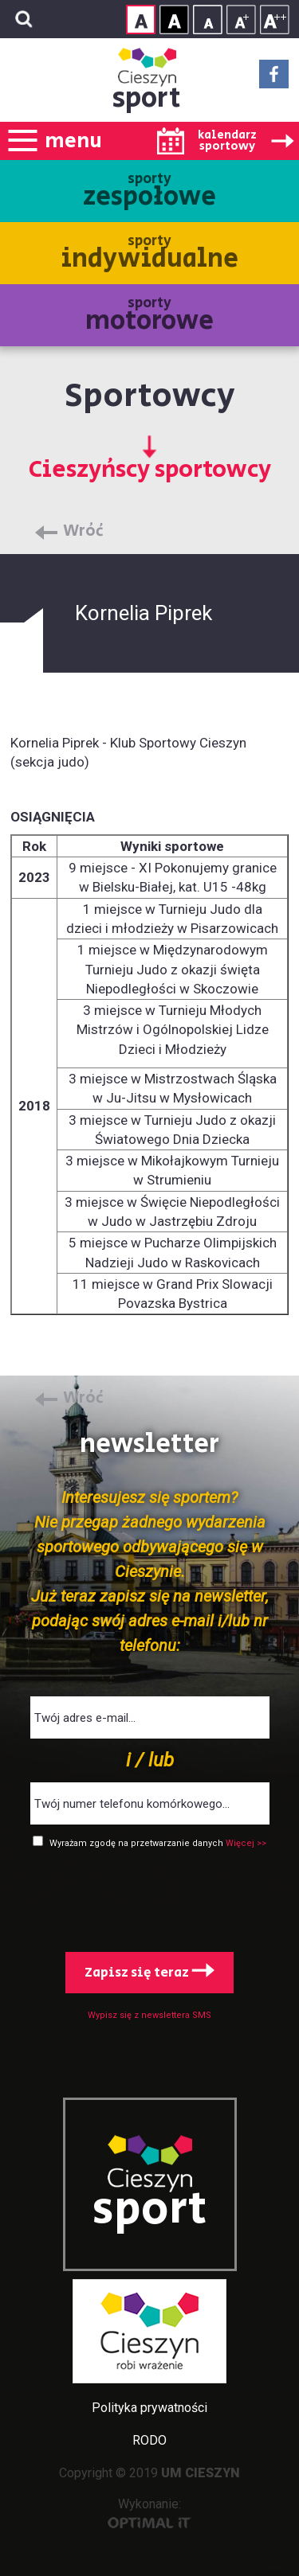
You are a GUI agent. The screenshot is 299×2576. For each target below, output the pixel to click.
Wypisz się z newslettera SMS (149, 2015)
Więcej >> (246, 1843)
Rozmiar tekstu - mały (207, 19)
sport (146, 98)
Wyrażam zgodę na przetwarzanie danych (137, 1843)
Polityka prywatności (149, 2407)
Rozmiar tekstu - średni (241, 19)
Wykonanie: (149, 2512)
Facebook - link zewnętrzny (274, 78)
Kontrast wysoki (174, 19)
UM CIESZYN (200, 2472)
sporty (149, 192)
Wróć (83, 532)
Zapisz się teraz (149, 1972)
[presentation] (150, 1897)
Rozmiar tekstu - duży (274, 19)
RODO (149, 2440)
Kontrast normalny (140, 19)
